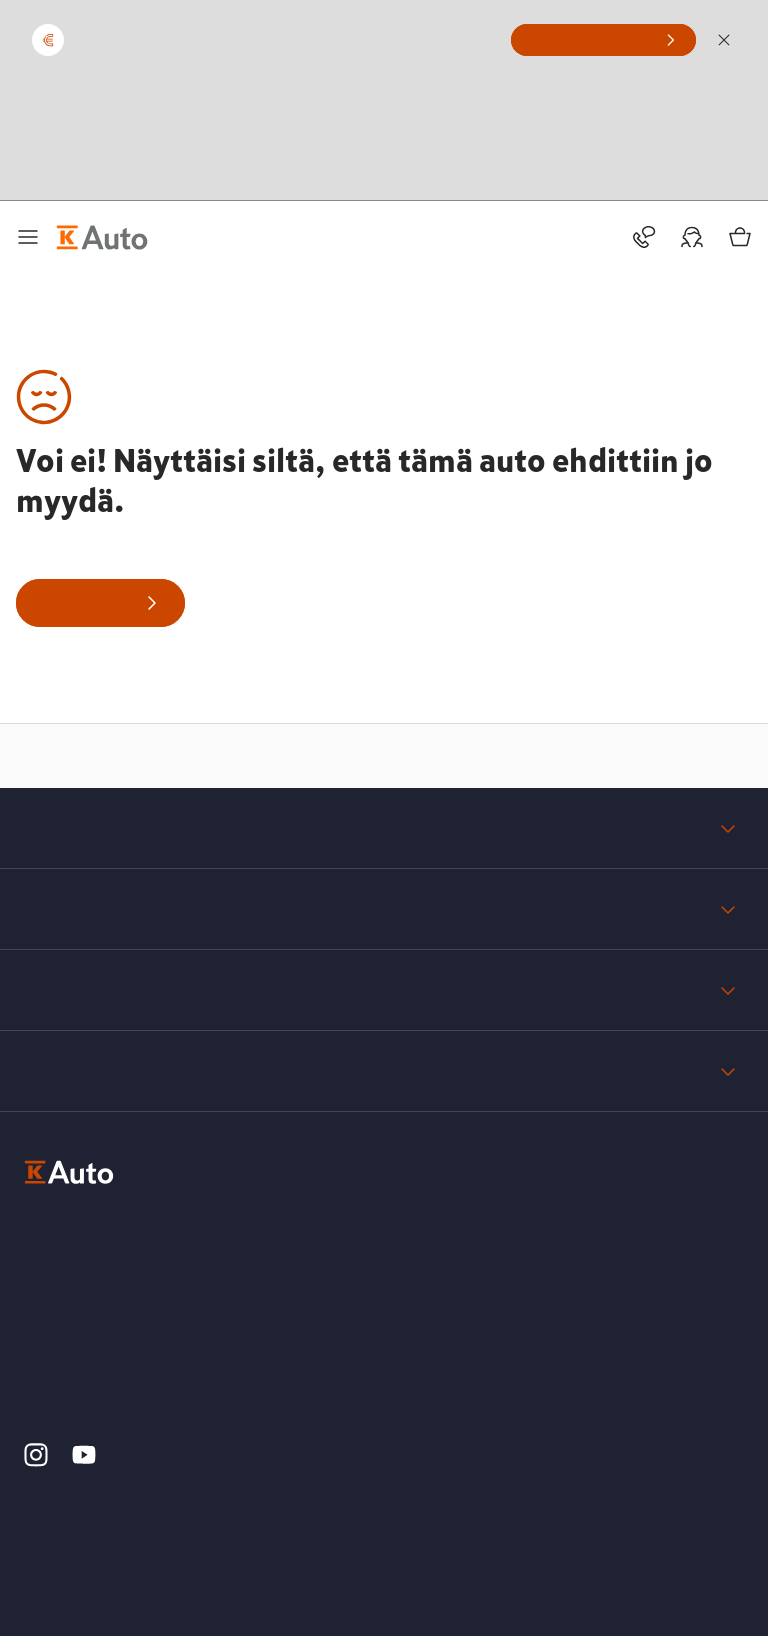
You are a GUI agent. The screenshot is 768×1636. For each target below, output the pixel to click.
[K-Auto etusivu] (102, 237)
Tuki (384, 909)
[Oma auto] (692, 237)
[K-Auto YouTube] (84, 1462)
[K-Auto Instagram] (36, 1462)
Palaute (384, 1071)
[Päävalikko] (28, 237)
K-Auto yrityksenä (384, 828)
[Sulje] (724, 40)
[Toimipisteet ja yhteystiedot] (644, 237)
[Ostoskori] (740, 237)
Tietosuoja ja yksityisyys (384, 990)
